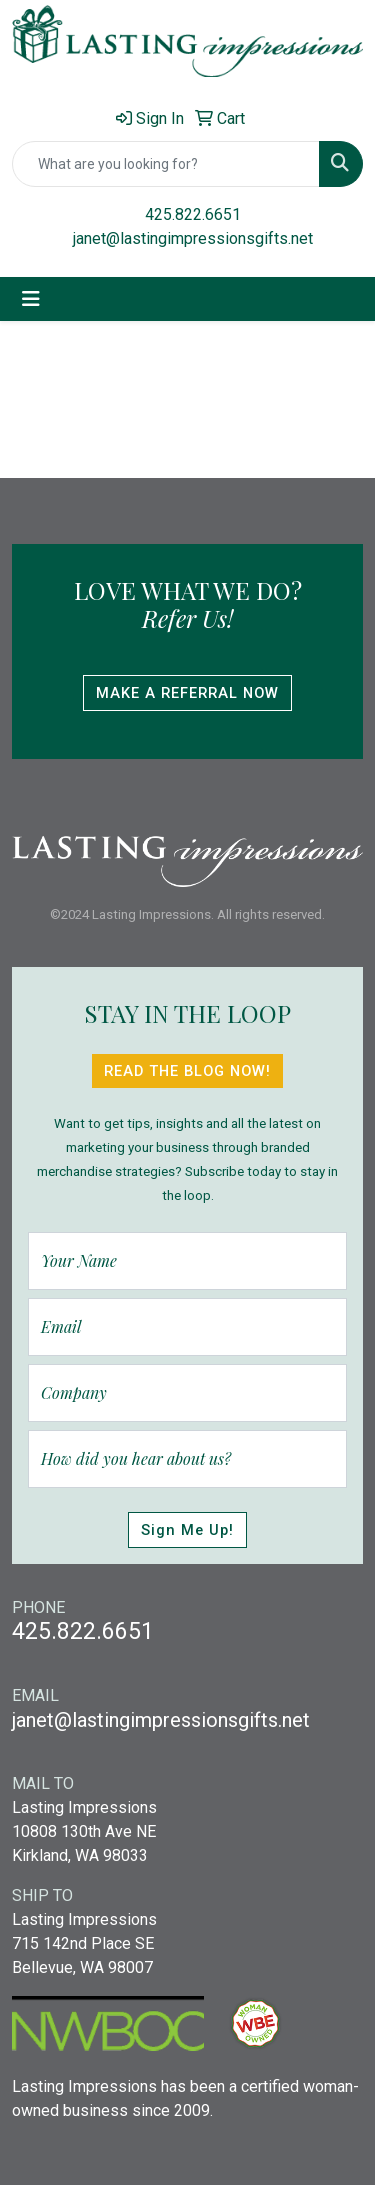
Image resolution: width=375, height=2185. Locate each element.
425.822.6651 (193, 214)
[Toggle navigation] (31, 299)
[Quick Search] (166, 164)
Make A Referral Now (187, 693)
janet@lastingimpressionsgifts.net (193, 238)
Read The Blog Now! (187, 1071)
